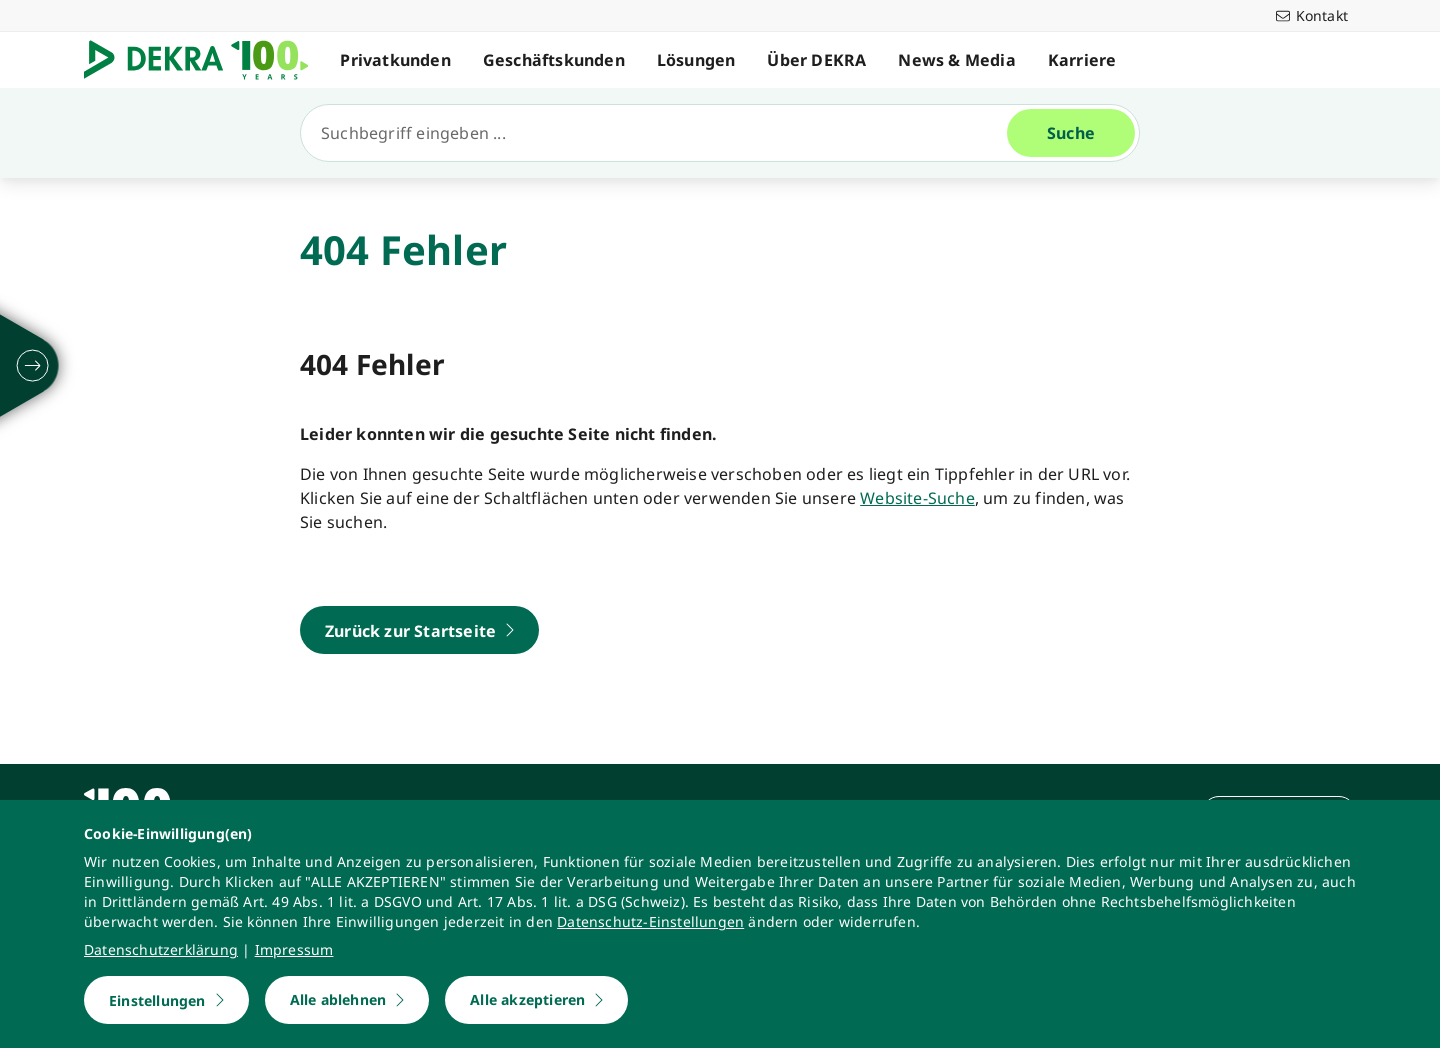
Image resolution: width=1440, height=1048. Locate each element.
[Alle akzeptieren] (536, 1000)
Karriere (1087, 60)
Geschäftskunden (559, 60)
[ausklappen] (33, 366)
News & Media (962, 60)
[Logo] (207, 60)
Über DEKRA (822, 60)
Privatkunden (401, 60)
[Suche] (662, 133)
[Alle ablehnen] (347, 1000)
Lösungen (701, 60)
